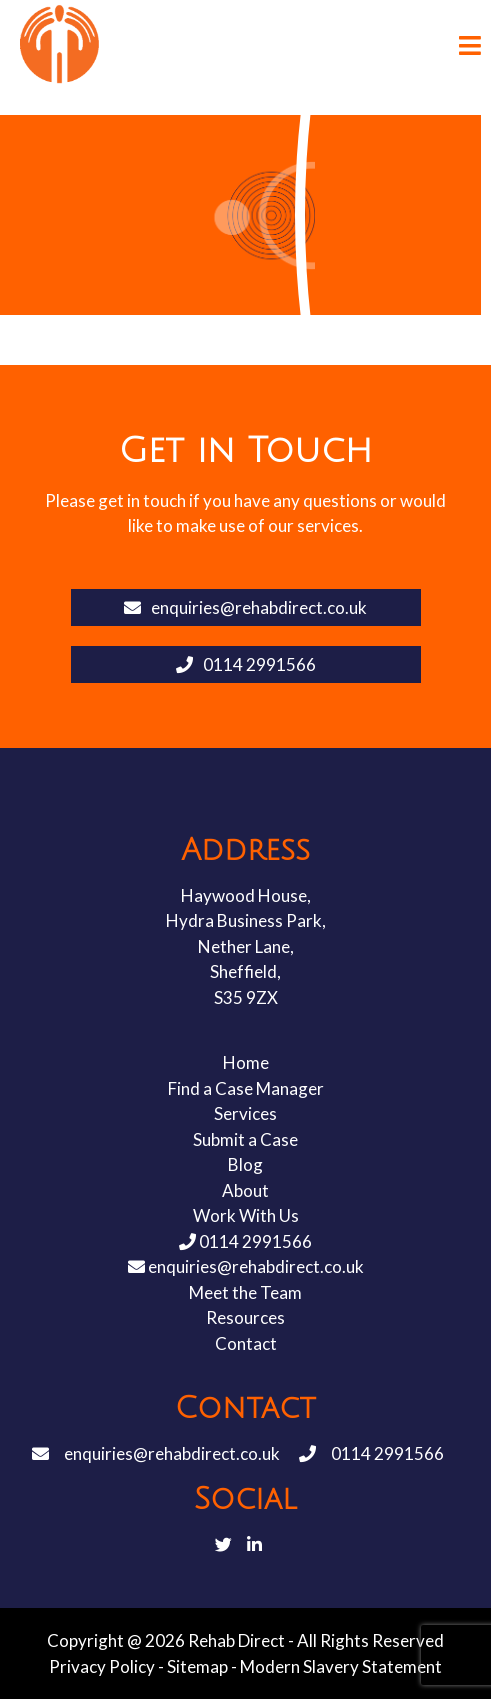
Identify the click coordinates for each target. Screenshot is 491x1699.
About (245, 1190)
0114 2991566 (246, 664)
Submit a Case (245, 1139)
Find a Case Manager (246, 1088)
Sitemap (197, 1666)
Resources (245, 1317)
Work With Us (246, 1215)
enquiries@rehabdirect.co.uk (245, 607)
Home (246, 1062)
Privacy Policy (102, 1666)
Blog (245, 1164)
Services (245, 1113)
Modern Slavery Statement (341, 1666)
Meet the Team (245, 1292)
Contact (246, 1343)
